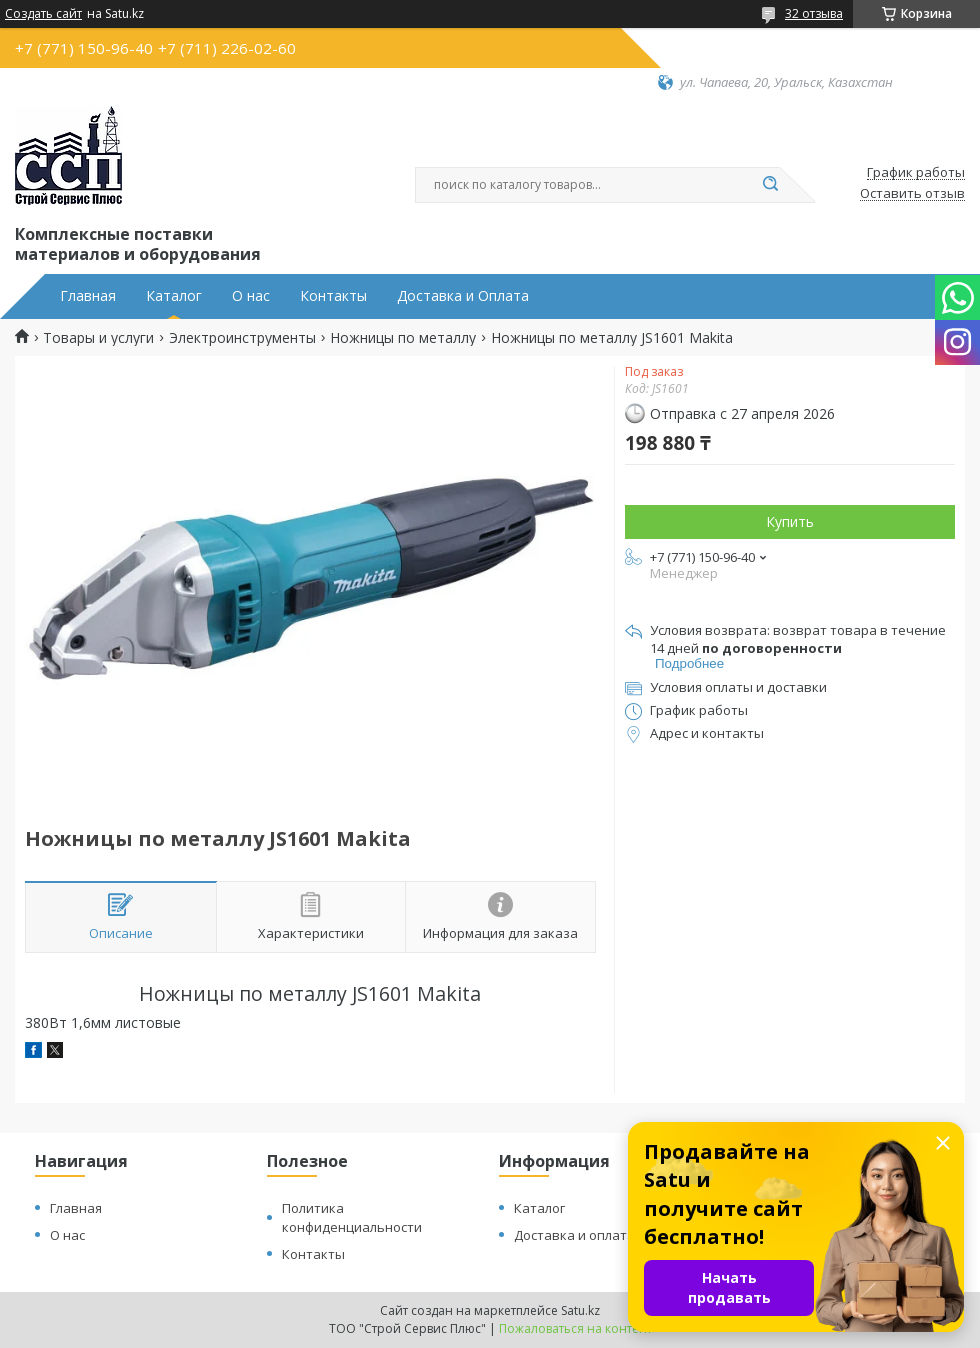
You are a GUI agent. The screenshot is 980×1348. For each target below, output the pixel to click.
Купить (790, 521)
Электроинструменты (242, 338)
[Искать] (770, 185)
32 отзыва (814, 13)
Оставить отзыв (912, 194)
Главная (88, 296)
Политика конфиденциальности (352, 1217)
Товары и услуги (98, 338)
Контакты (333, 296)
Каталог (174, 296)
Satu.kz (580, 1310)
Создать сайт (43, 14)
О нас (251, 296)
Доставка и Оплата (463, 296)
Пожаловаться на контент (575, 1328)
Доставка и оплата (574, 1235)
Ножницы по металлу (403, 338)
